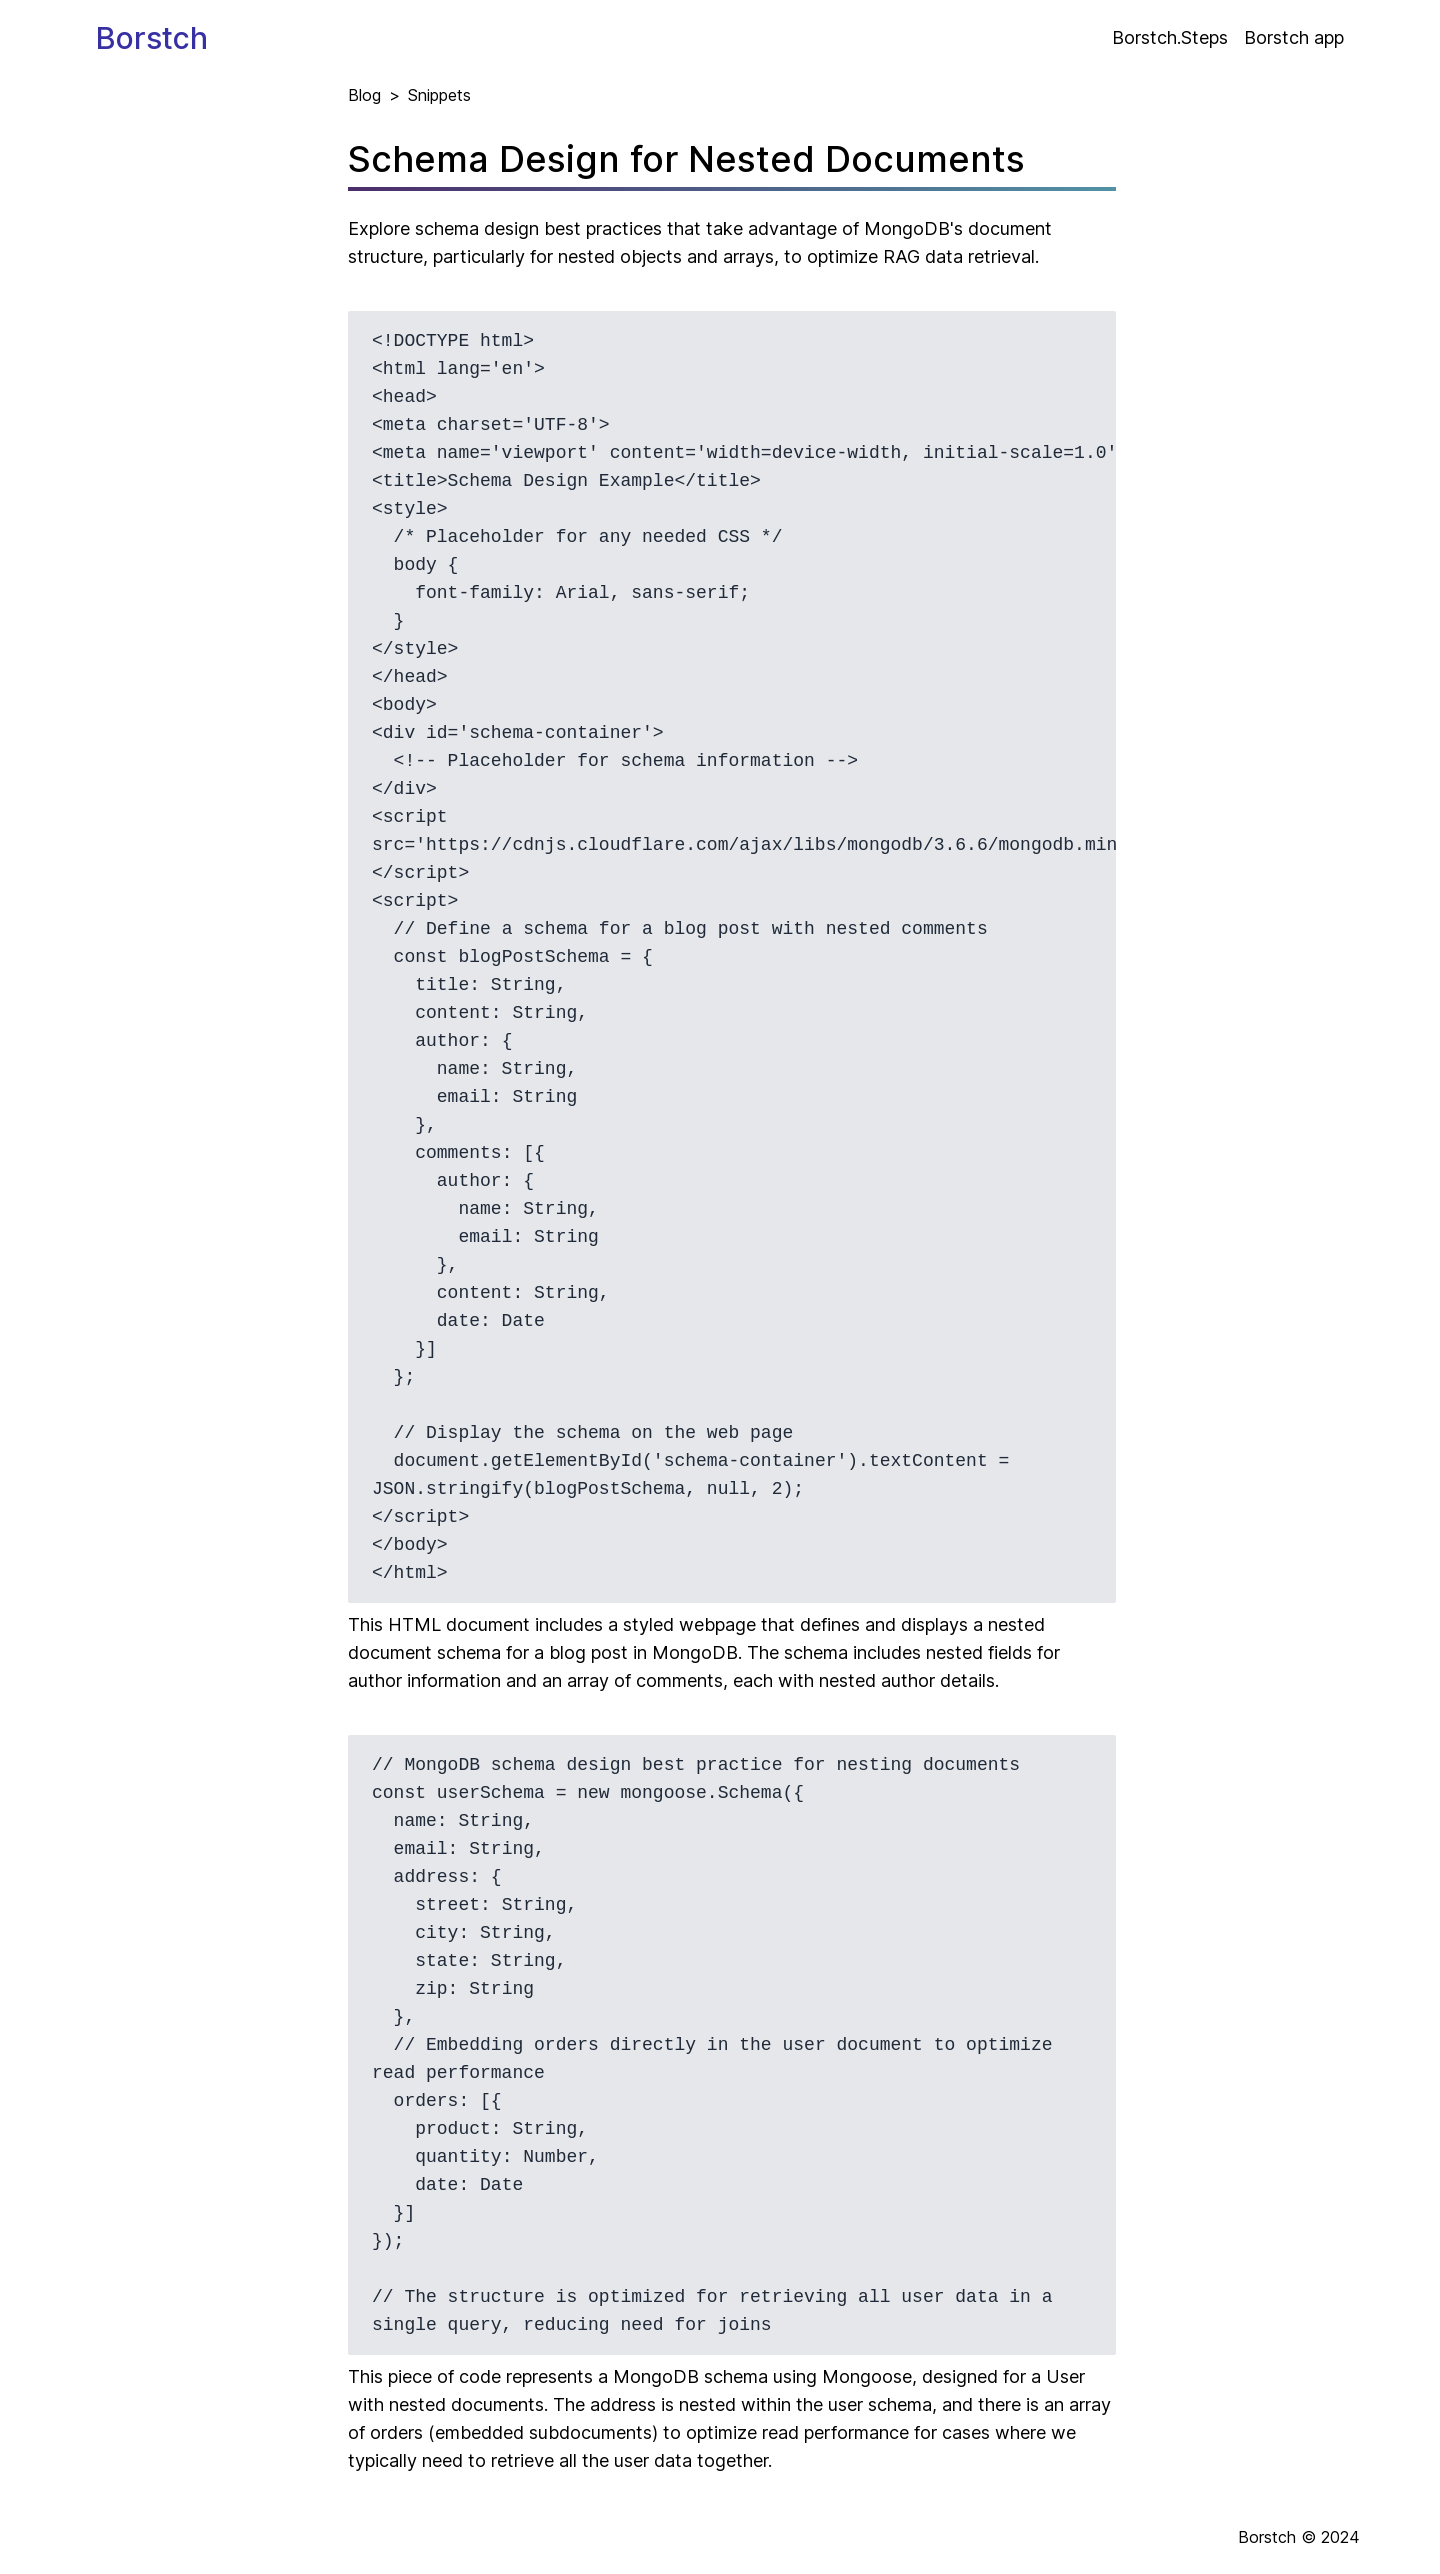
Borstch (152, 38)
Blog (364, 95)
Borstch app (1294, 37)
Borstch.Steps (1170, 37)
